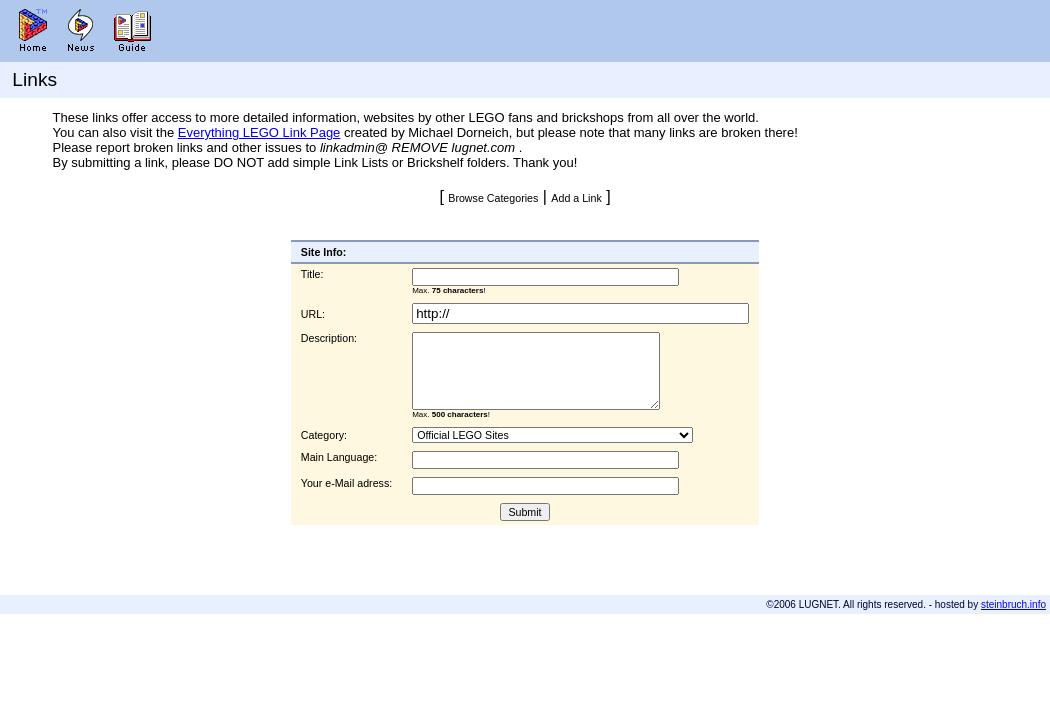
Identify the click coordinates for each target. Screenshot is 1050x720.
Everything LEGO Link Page (259, 132)
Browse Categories (493, 198)
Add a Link (576, 198)
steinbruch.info (1013, 604)
